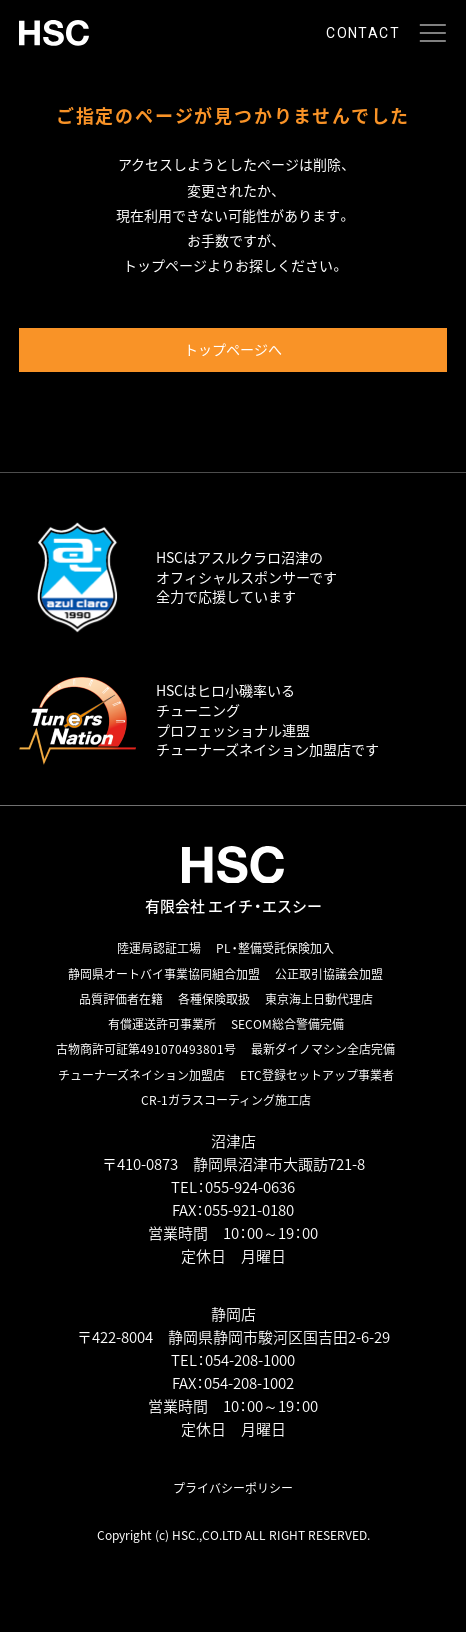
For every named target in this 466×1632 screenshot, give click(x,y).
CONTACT (363, 33)
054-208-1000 (250, 1360)
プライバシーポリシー (233, 1488)
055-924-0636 (250, 1187)
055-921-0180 (249, 1210)
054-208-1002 (249, 1383)
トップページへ (233, 349)
